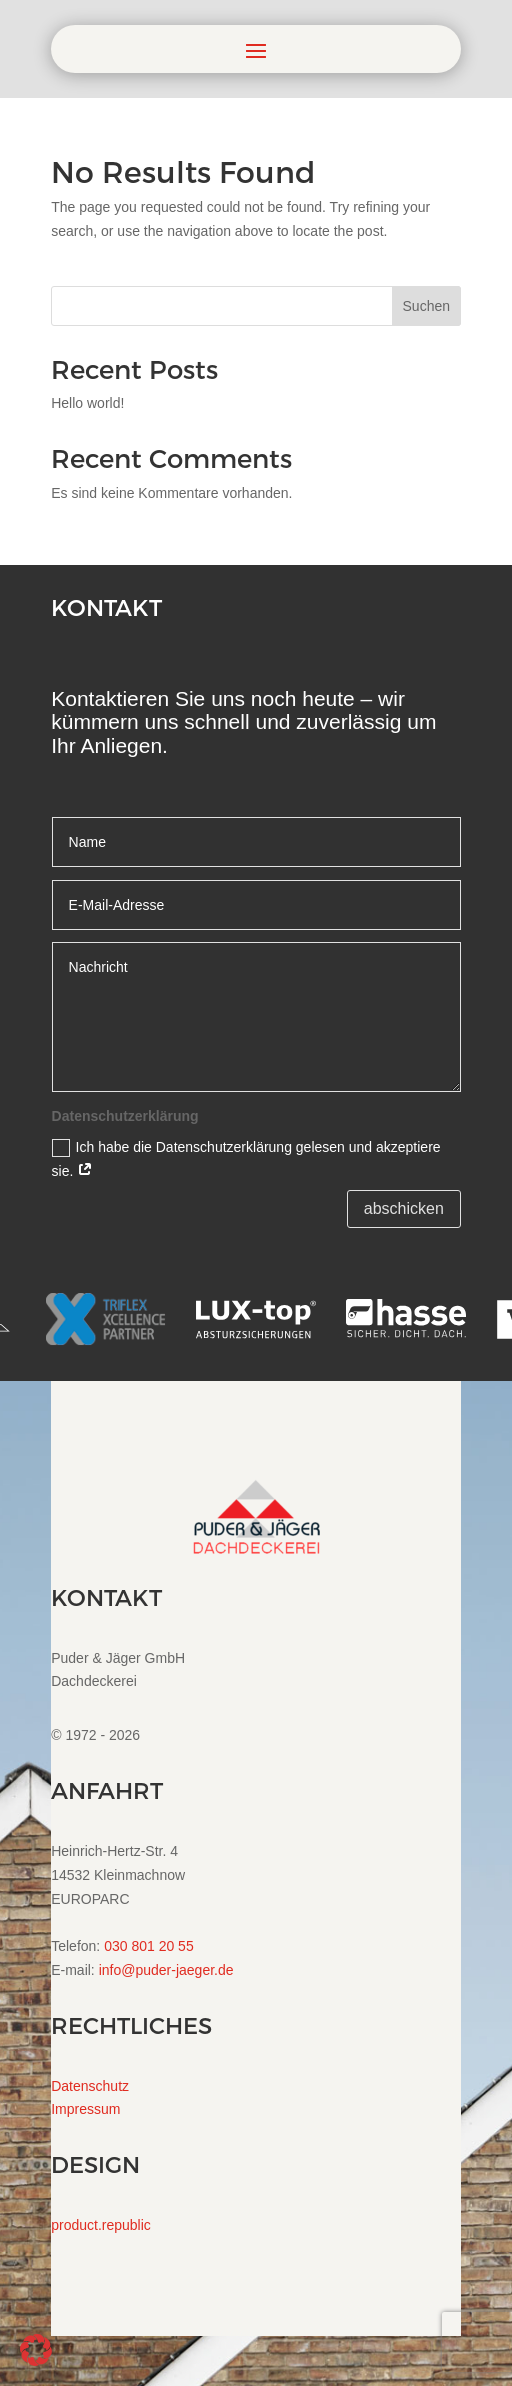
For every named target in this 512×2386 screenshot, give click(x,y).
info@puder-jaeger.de (166, 1970)
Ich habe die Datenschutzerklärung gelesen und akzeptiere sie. (246, 1159)
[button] (36, 2350)
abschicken (404, 1208)
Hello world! (87, 403)
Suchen (426, 306)
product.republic (101, 2225)
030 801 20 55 (149, 1946)
